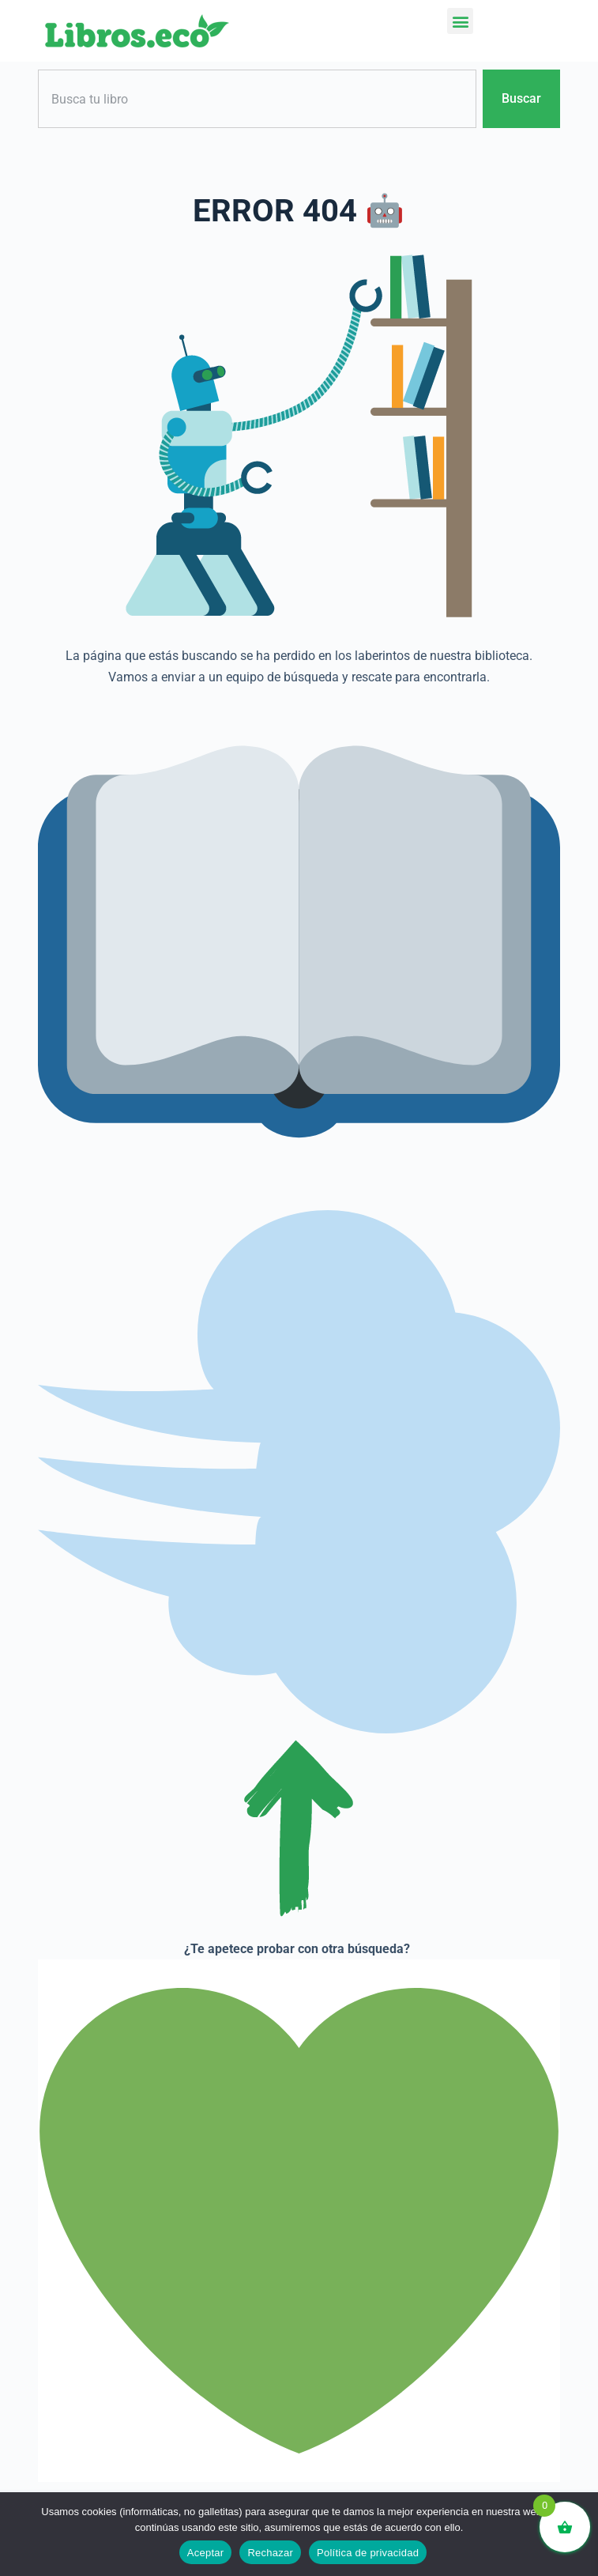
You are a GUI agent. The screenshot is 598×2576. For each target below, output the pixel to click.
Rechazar (270, 2553)
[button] (460, 21)
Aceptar (205, 2553)
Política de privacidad (368, 2553)
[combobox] (257, 99)
